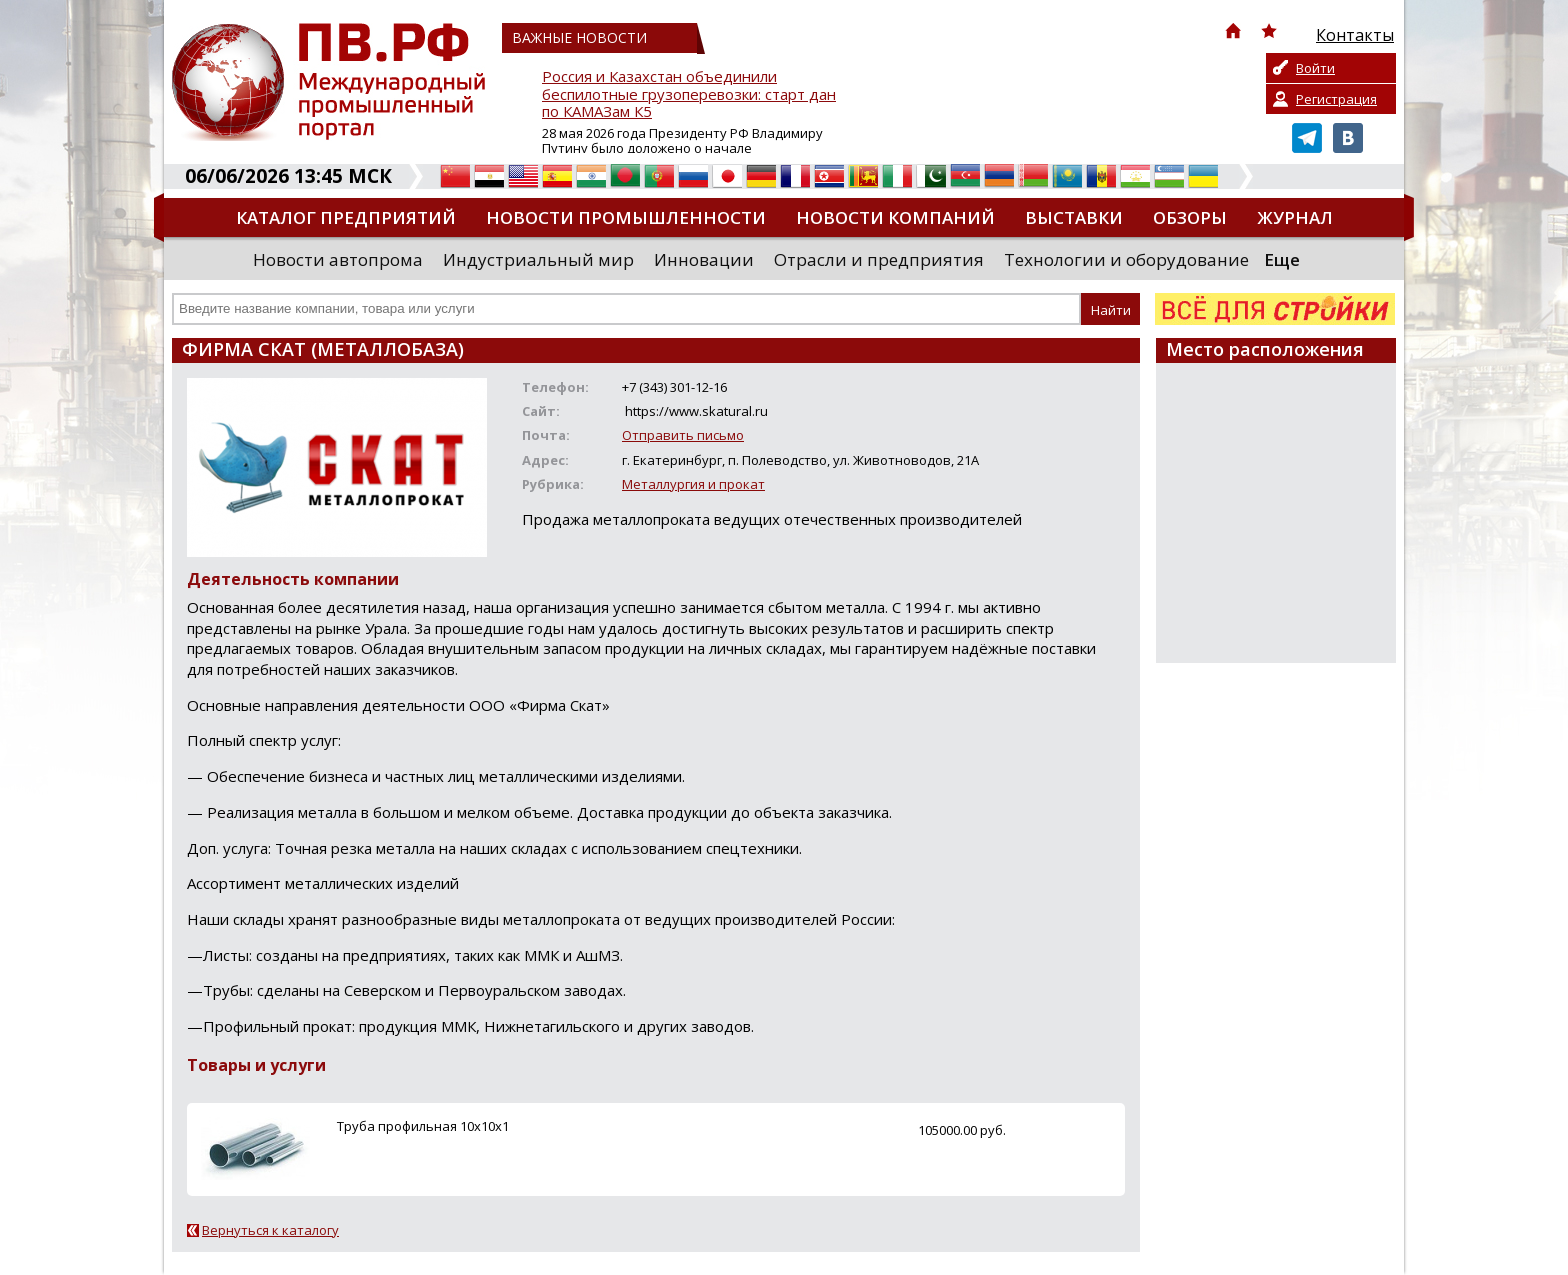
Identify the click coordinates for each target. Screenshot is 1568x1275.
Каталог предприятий (346, 217)
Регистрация (1336, 99)
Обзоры (1190, 217)
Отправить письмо (683, 435)
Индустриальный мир (538, 259)
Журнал (1295, 217)
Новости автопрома (338, 259)
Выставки (1074, 217)
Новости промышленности (626, 217)
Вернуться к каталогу (270, 1230)
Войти (1315, 68)
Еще (1282, 259)
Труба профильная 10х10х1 (423, 1126)
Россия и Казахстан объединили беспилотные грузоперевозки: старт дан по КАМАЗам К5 (689, 94)
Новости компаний (895, 217)
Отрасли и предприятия (879, 259)
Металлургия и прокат (693, 484)
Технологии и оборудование (1126, 259)
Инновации (704, 259)
